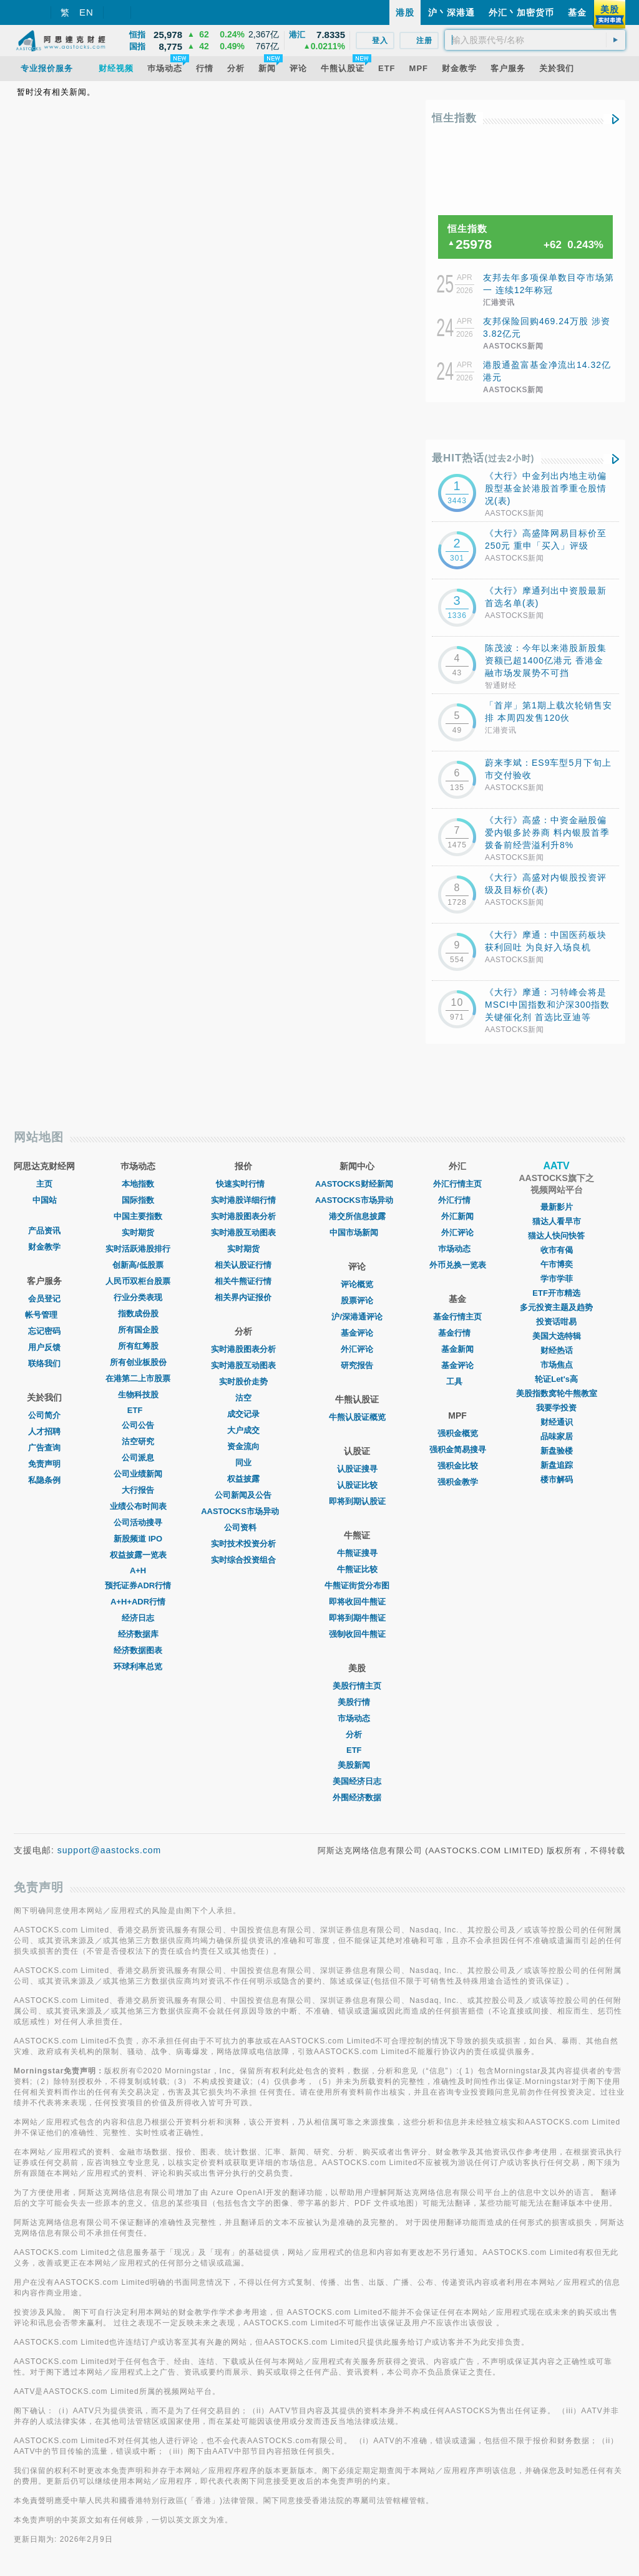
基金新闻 (457, 1349)
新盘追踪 (556, 1465)
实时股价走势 (243, 1381)
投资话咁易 (556, 1321)
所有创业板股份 (138, 1362)
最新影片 (556, 1207)
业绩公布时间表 (138, 1506)
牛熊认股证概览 (357, 1417)
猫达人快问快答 (556, 1235)
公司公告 (138, 1425)
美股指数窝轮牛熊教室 (556, 1393)
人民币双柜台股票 (137, 1281)
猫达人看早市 (556, 1221)
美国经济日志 (357, 1781)
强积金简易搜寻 (457, 1449)
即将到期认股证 (357, 1501)
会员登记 (44, 1298)
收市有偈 (556, 1250)
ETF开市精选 (556, 1293)
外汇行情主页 (457, 1184)
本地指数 (138, 1184)
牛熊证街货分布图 (356, 1585)
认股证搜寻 (357, 1469)
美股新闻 (357, 1765)
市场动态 (357, 1718)
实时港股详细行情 (243, 1200)
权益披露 (243, 1478)
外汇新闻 (457, 1216)
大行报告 (138, 1490)
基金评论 (357, 1333)
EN (86, 12)
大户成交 (243, 1430)
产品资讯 (44, 1230)
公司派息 (138, 1457)
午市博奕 (556, 1264)
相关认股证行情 (243, 1265)
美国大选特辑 (556, 1336)
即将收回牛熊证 (357, 1601)
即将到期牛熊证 (357, 1618)
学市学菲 (556, 1278)
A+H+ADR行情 (137, 1601)
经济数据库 (138, 1634)
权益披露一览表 (138, 1555)
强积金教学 (457, 1482)
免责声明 (44, 1464)
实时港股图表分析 (243, 1216)
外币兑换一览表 (457, 1265)
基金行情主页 (457, 1316)
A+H (138, 1570)
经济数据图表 (138, 1650)
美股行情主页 (357, 1686)
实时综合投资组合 (243, 1560)
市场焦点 (556, 1364)
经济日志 (138, 1618)
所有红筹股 (138, 1346)
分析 (357, 1734)
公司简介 (44, 1415)
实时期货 (138, 1232)
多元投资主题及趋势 (556, 1307)
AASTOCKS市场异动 (243, 1511)
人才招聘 (44, 1431)
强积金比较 (457, 1465)
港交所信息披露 (357, 1216)
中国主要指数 (138, 1216)
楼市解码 (556, 1479)
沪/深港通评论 (357, 1316)
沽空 (243, 1397)
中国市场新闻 (356, 1232)
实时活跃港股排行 (137, 1248)
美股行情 (357, 1702)
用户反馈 (44, 1347)
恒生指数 (454, 118)
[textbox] (535, 40)
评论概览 (357, 1284)
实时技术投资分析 (243, 1543)
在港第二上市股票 (137, 1378)
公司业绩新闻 (138, 1474)
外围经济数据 (357, 1797)
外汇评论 (357, 1349)
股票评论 (357, 1300)
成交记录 (243, 1414)
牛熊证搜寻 (357, 1553)
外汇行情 (457, 1200)
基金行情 (457, 1333)
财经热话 (556, 1350)
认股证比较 (357, 1485)
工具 (457, 1381)
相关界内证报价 (243, 1297)
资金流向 (243, 1446)
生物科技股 (138, 1394)
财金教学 (44, 1247)
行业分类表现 (138, 1297)
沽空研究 (138, 1441)
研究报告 (357, 1365)
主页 (44, 1184)
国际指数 (138, 1200)
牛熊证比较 (357, 1569)
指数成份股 (138, 1313)
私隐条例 (44, 1480)
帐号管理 (44, 1314)
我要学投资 (556, 1407)
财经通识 (556, 1422)
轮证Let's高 (556, 1379)
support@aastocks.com (109, 1850)
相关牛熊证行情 (243, 1281)
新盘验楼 (556, 1450)
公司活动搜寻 (138, 1522)
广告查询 (44, 1447)
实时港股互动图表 (243, 1232)
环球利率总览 (138, 1666)
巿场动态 (457, 1248)
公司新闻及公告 (243, 1495)
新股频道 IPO (138, 1538)
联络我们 (44, 1363)
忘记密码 (44, 1331)
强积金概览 (457, 1433)
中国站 (44, 1200)
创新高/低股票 (137, 1265)
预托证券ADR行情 (138, 1585)
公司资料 (243, 1527)
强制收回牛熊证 (357, 1634)
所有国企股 (138, 1329)
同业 (243, 1462)
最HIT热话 (483, 458)
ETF (138, 1410)
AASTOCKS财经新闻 (357, 1184)
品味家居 (556, 1436)
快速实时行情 (243, 1184)
